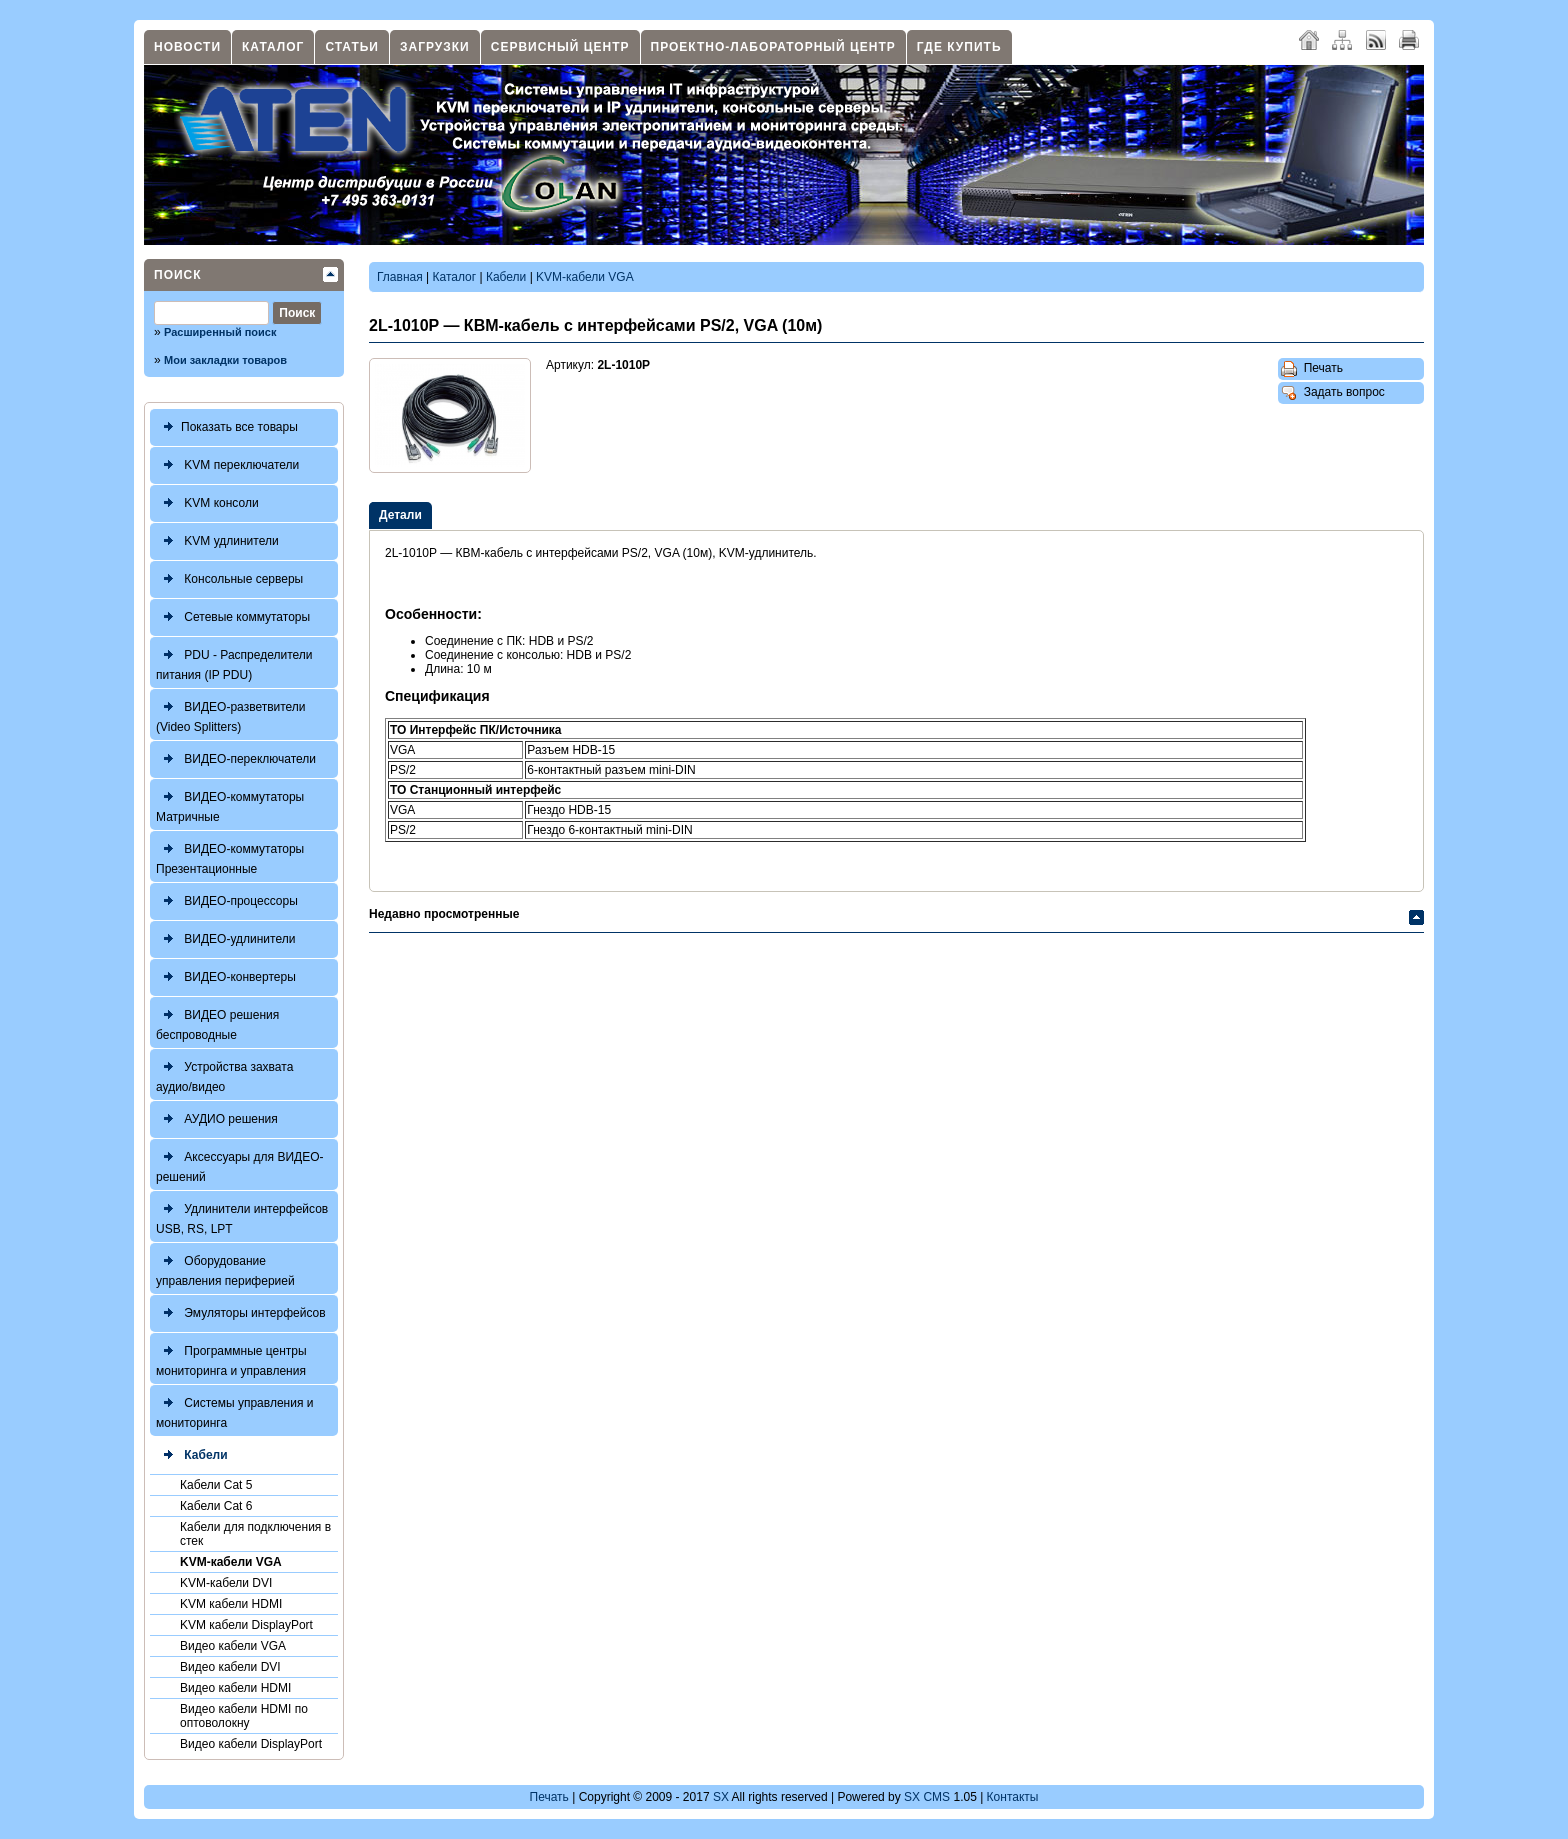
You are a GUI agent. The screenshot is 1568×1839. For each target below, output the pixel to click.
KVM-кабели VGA (231, 1562)
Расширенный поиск (220, 332)
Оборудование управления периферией (225, 1268)
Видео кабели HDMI (235, 1688)
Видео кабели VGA (233, 1646)
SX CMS (927, 1797)
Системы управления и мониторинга (234, 1410)
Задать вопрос (1333, 393)
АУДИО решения (217, 1119)
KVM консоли (207, 503)
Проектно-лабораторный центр (773, 47)
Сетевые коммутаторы (233, 617)
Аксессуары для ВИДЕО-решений (240, 1164)
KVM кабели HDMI (231, 1604)
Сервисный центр (560, 47)
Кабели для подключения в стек (255, 1534)
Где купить (959, 47)
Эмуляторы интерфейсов (241, 1313)
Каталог (273, 47)
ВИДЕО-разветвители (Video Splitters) (231, 714)
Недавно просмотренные (444, 914)
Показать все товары (227, 427)
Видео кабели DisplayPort (251, 1744)
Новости (187, 47)
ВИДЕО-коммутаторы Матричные (230, 804)
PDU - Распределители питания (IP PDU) (234, 662)
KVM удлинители (217, 541)
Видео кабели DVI (230, 1667)
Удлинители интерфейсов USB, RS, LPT (242, 1216)
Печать (1312, 369)
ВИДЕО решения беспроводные (217, 1022)
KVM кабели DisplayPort (246, 1625)
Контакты (1013, 1797)
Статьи (352, 47)
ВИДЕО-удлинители (225, 939)
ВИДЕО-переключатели (236, 759)
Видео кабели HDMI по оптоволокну (244, 1716)
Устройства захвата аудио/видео (224, 1074)
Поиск (178, 275)
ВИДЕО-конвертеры (226, 977)
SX (721, 1797)
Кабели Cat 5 (216, 1485)
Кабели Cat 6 (216, 1506)
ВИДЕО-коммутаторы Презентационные (230, 856)
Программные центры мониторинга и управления (231, 1358)
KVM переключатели (227, 465)
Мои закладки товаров (225, 360)
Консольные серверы (229, 579)
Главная (400, 277)
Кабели (192, 1455)
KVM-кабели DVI (226, 1583)
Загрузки (435, 47)
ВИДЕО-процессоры (227, 901)
